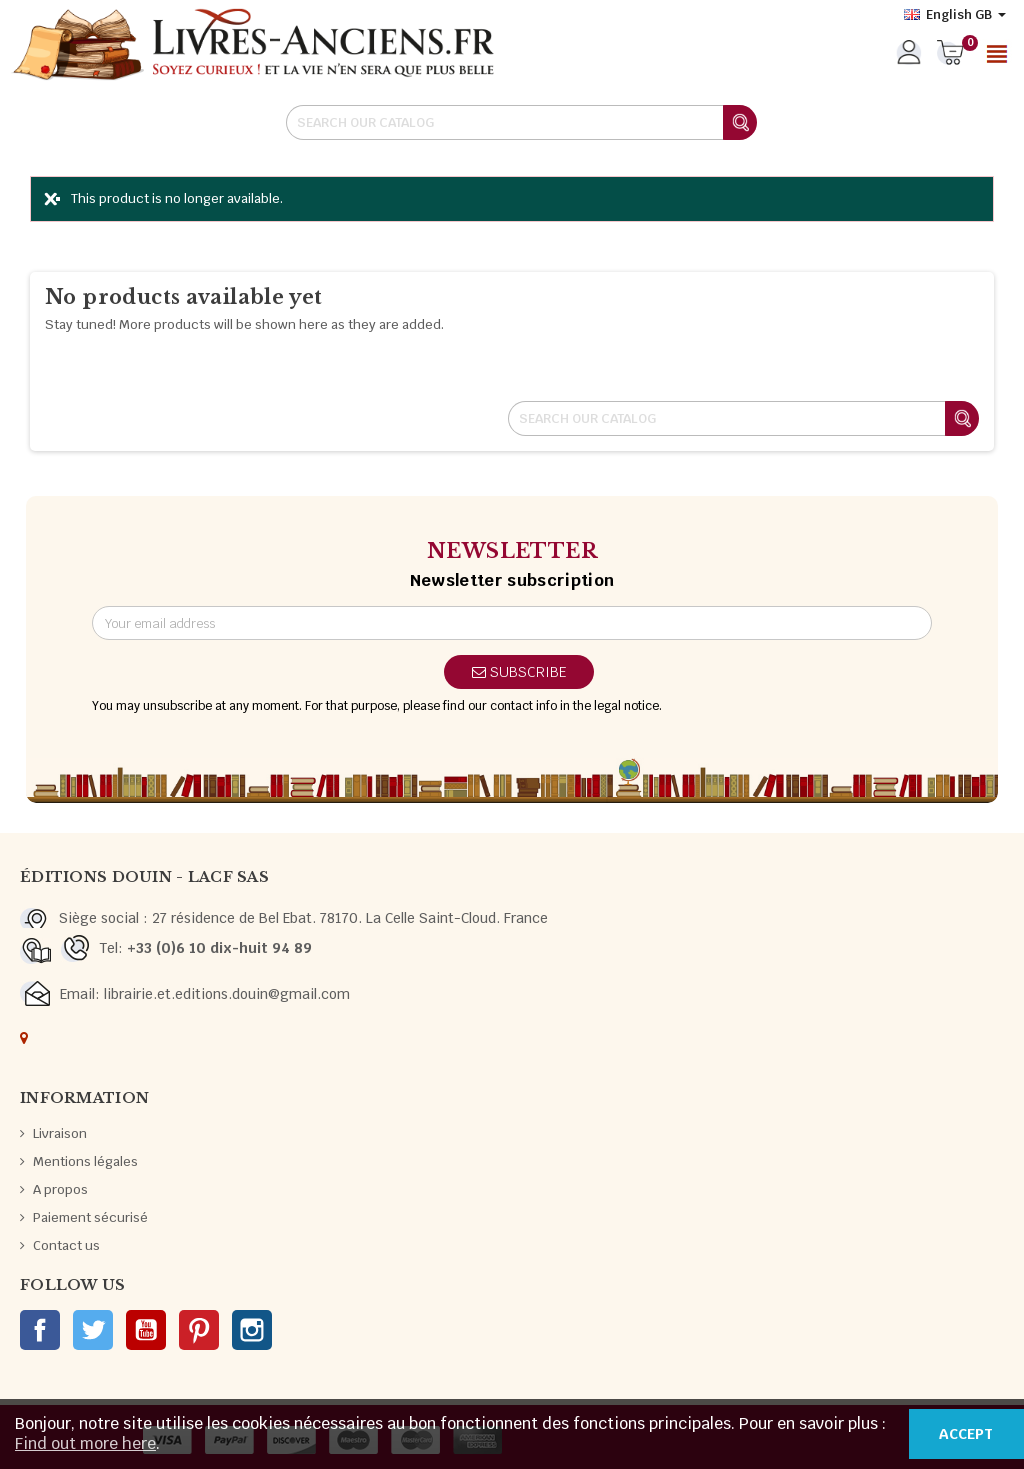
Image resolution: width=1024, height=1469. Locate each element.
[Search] (521, 122)
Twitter (93, 1330)
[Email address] (512, 623)
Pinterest (199, 1330)
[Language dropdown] (955, 15)
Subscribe (519, 672)
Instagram (252, 1330)
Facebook (40, 1330)
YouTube (146, 1330)
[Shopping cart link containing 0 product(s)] (950, 54)
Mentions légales (85, 1161)
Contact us (66, 1245)
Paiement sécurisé (90, 1217)
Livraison (60, 1133)
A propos (60, 1189)
